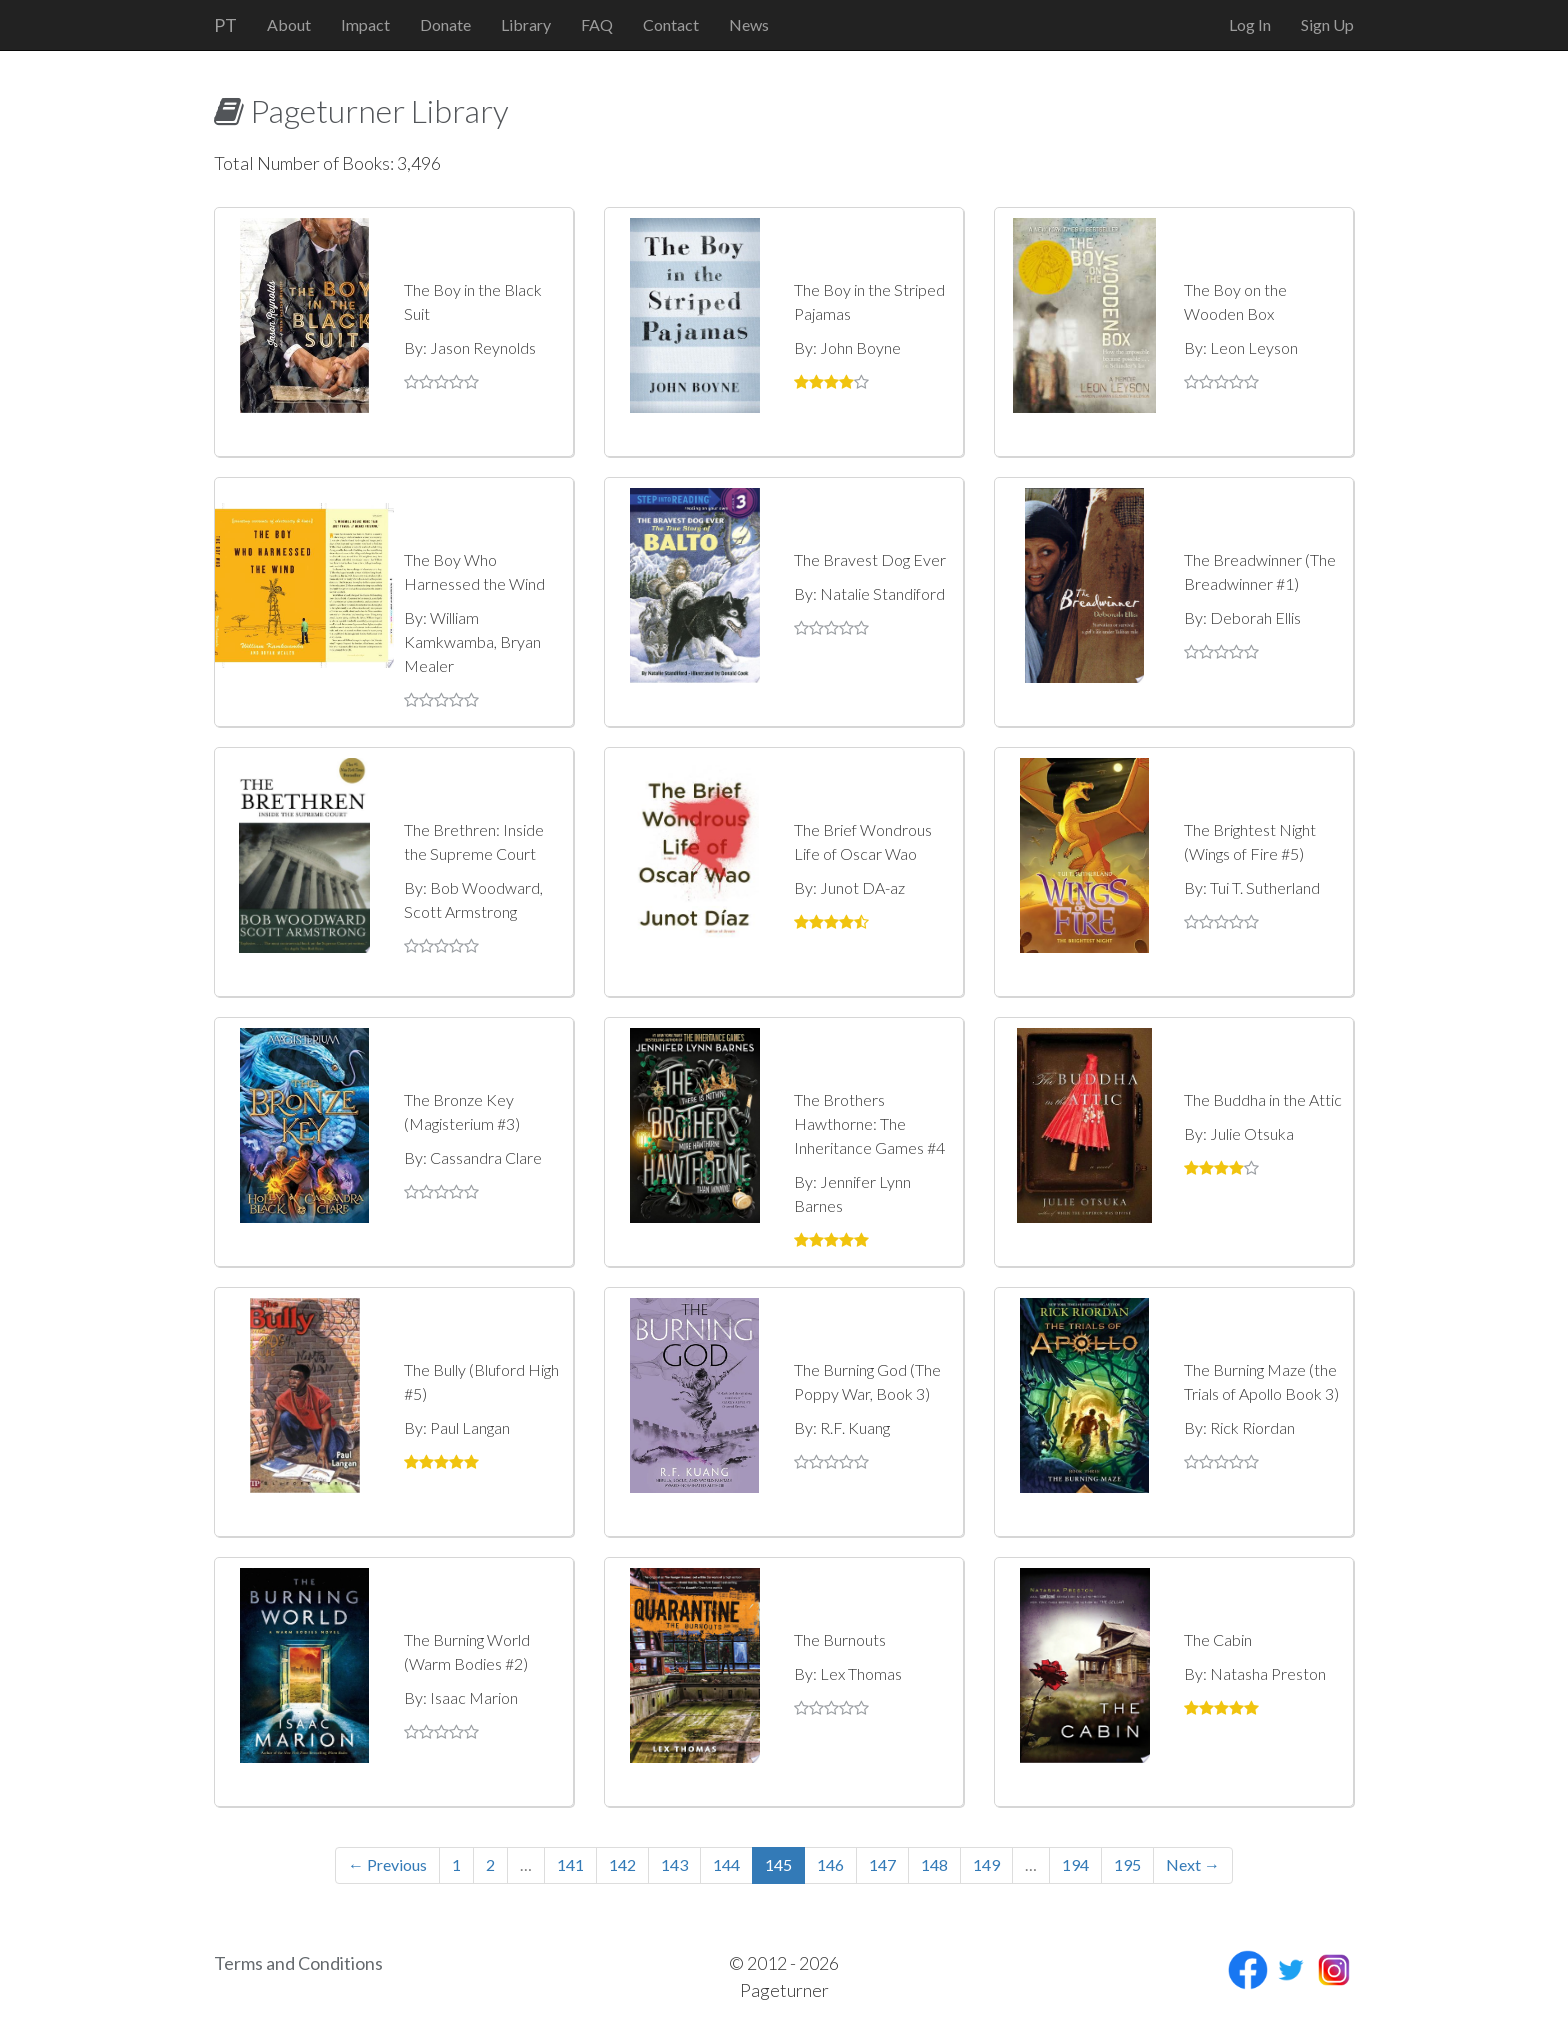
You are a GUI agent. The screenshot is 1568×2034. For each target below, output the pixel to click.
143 (674, 1864)
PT (225, 25)
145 (778, 1864)
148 (934, 1864)
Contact (671, 24)
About (289, 24)
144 (726, 1864)
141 (570, 1864)
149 (986, 1864)
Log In (1250, 24)
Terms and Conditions (298, 1963)
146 (830, 1864)
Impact (365, 24)
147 (882, 1864)
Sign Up (1327, 24)
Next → (1193, 1864)
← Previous (387, 1864)
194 (1075, 1864)
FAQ (597, 24)
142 (622, 1864)
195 (1127, 1864)
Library (526, 24)
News (749, 24)
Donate (445, 24)
